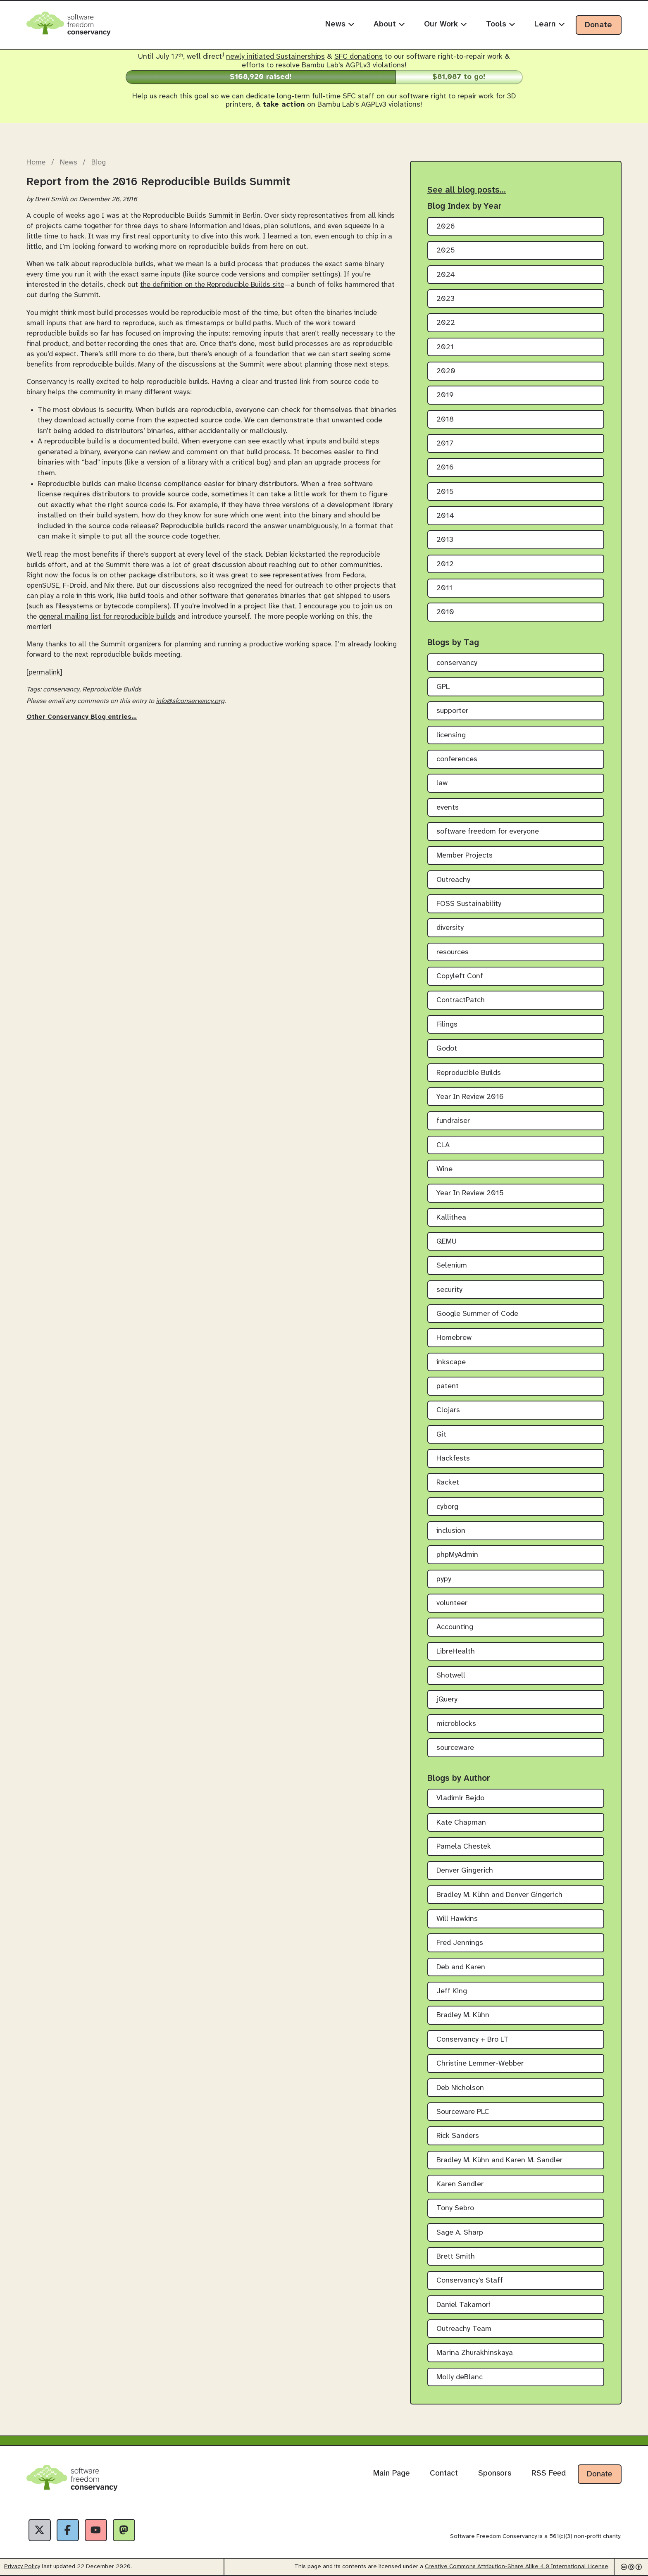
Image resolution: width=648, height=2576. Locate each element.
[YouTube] (96, 2530)
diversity (450, 928)
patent (447, 1386)
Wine (444, 1169)
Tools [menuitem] (500, 24)
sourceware (455, 1748)
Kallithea (451, 1218)
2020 (445, 371)
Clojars (448, 1410)
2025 (445, 251)
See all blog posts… (466, 190)
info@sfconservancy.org (190, 701)
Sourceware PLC (462, 2112)
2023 (445, 299)
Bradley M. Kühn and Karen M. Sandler (499, 2160)
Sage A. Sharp (459, 2233)
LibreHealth (455, 1652)
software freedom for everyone (487, 832)
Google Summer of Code (477, 1314)
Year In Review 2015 (470, 1193)
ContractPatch (460, 1000)
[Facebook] (68, 2530)
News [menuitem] (340, 24)
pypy (443, 1579)
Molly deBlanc (459, 2377)
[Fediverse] (124, 2530)
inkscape (451, 1362)
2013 (444, 540)
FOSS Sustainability (468, 904)
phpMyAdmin (457, 1555)
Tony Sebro (455, 2208)
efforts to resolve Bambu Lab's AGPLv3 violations (323, 65)
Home (35, 162)
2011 (444, 588)
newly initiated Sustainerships (275, 57)
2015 (445, 492)
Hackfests (453, 1459)
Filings (446, 1025)
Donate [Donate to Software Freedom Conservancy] (599, 2474)
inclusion (450, 1531)
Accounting (454, 1627)
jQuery (446, 1700)
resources (452, 952)
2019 (445, 395)
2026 (445, 227)
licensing (451, 735)
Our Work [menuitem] (445, 24)
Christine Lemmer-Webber (480, 2064)
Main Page (391, 2473)
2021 (445, 347)
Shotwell (450, 1676)
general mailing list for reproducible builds (107, 616)
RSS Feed (548, 2473)
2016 (445, 468)
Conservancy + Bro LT (472, 2040)
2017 (444, 444)
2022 (445, 323)
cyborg (447, 1507)
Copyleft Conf (459, 976)
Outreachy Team (463, 2329)
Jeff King (451, 1991)
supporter (452, 711)
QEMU (446, 1242)
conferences (456, 759)
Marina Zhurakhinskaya (474, 2353)
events (447, 808)
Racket (447, 1483)
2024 (445, 275)
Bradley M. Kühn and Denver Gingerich (499, 1895)
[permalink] (44, 672)
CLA (443, 1145)
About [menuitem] (389, 24)
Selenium (451, 1266)
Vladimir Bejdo (460, 1798)
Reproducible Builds (111, 689)
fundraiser (453, 1121)
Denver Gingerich (464, 1871)
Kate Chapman (461, 1823)
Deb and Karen (460, 1967)
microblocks (456, 1724)
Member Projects (464, 856)
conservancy (61, 689)
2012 (445, 564)
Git (441, 1435)
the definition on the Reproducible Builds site (212, 284)
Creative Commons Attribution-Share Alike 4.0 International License (516, 2567)
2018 (445, 420)
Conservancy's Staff (469, 2281)
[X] (40, 2530)
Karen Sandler (460, 2184)
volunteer (451, 1603)
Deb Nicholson (460, 2088)
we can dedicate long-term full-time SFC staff (297, 96)
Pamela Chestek (463, 1847)
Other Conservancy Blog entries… (81, 716)
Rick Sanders (457, 2136)
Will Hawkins (457, 1919)
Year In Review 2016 (470, 1097)
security (449, 1290)
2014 (445, 516)
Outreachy (453, 880)
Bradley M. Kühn (462, 2015)
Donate (598, 25)
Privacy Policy (22, 2567)
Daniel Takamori (463, 2305)
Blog (98, 162)
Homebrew (454, 1338)
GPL (443, 687)
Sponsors (494, 2473)
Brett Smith (455, 2257)
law (442, 783)
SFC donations (358, 57)
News (68, 162)
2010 (445, 612)
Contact (444, 2473)
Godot (446, 1049)
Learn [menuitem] (549, 24)
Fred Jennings (459, 1943)
